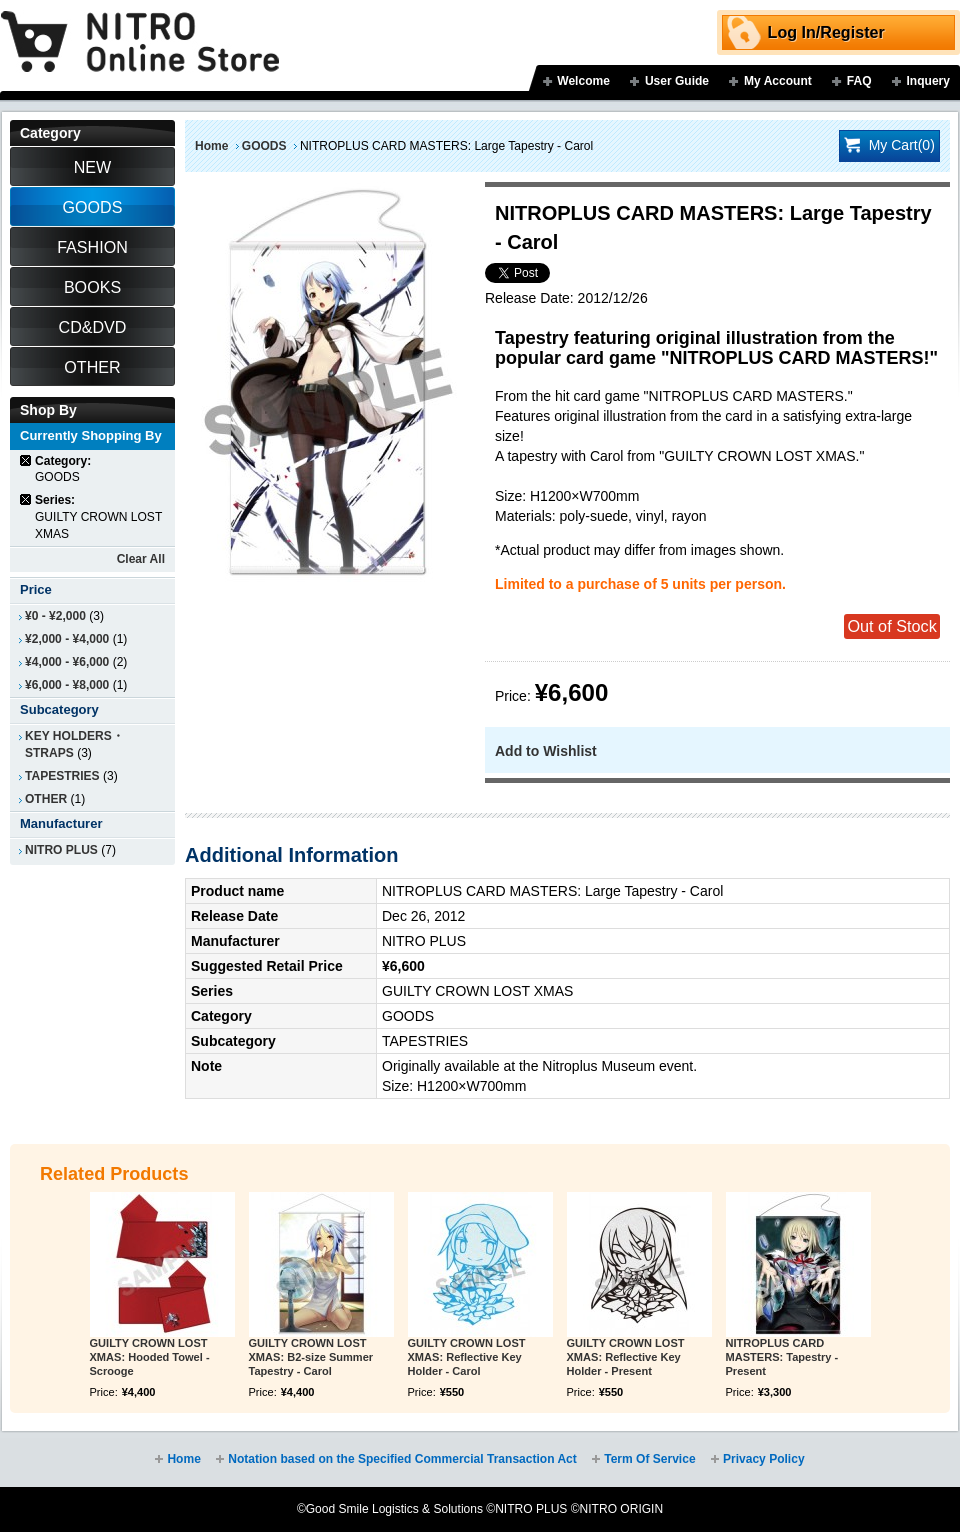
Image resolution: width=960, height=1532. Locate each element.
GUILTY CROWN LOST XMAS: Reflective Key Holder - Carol (467, 1357)
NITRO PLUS (61, 850)
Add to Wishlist (546, 751)
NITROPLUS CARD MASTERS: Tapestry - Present (782, 1357)
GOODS (264, 146)
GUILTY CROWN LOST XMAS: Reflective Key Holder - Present (626, 1357)
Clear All (141, 559)
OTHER (46, 799)
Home (211, 146)
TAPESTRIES (62, 776)
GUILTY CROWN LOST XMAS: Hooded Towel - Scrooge (150, 1357)
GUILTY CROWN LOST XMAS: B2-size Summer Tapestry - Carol (311, 1357)
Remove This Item (26, 460)
